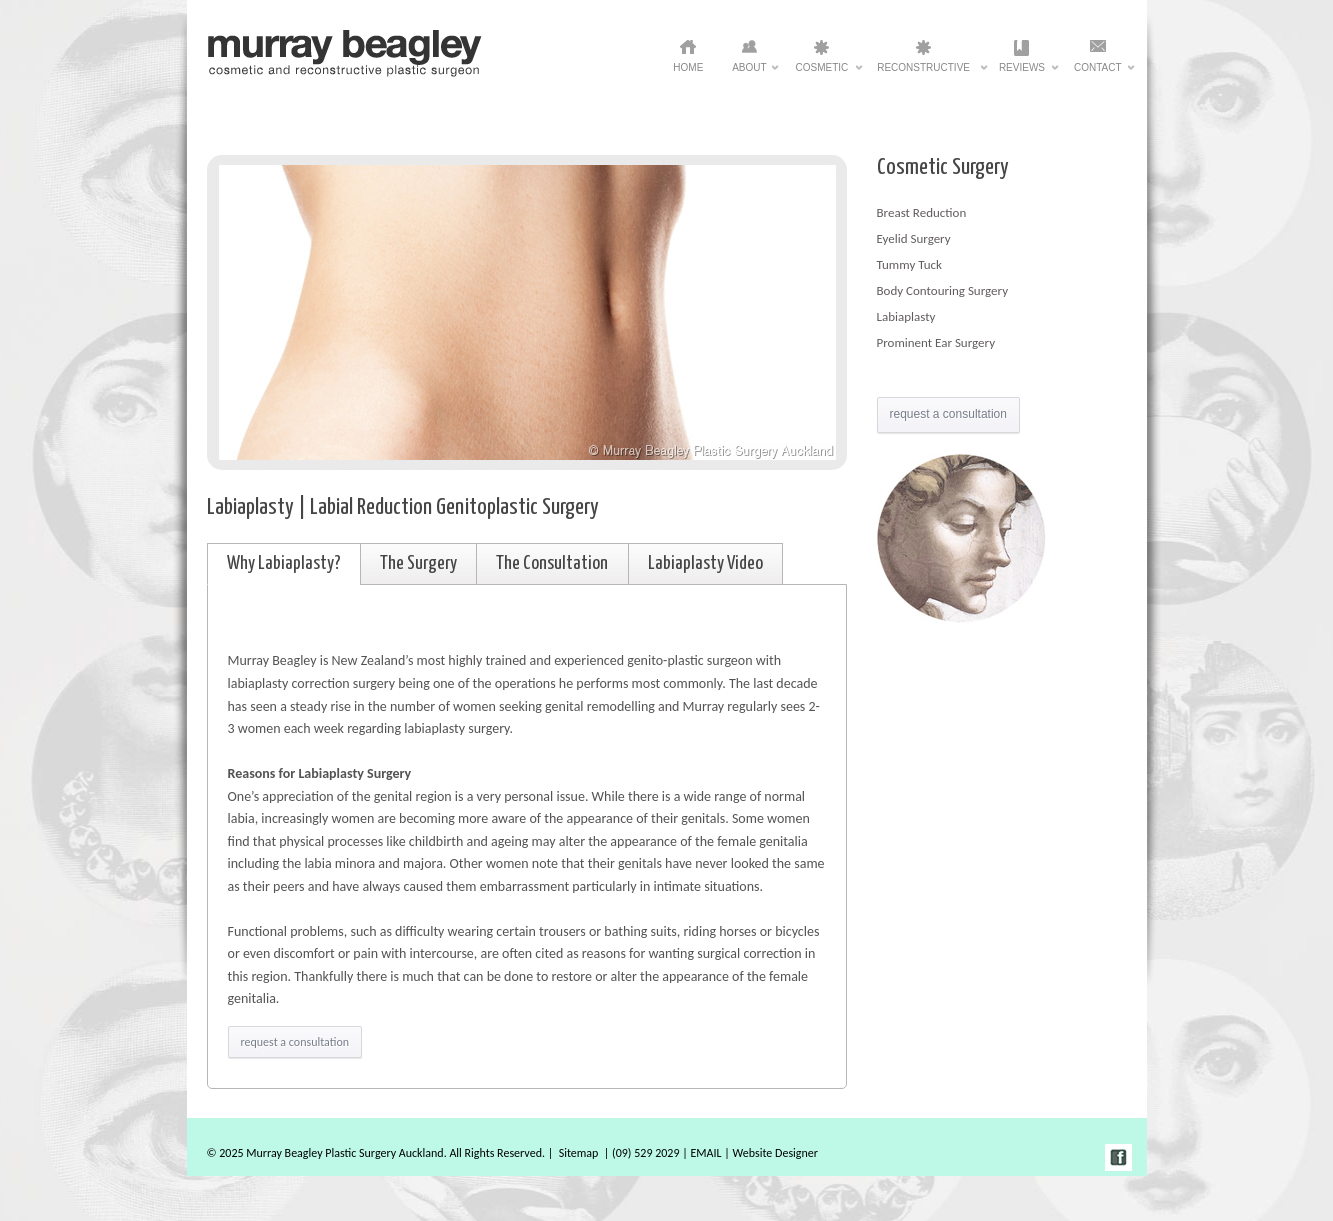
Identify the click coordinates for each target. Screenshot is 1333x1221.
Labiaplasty (906, 316)
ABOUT (749, 73)
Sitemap (579, 1153)
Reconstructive (923, 73)
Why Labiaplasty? (284, 563)
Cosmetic (822, 73)
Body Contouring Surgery (943, 290)
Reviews (1022, 73)
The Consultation (552, 563)
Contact (1098, 73)
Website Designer (775, 1153)
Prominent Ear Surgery (936, 342)
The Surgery (418, 563)
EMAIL (705, 1153)
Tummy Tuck (909, 264)
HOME (688, 67)
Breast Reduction (922, 212)
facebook (1118, 1157)
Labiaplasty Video (705, 563)
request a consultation (295, 1042)
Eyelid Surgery (914, 238)
